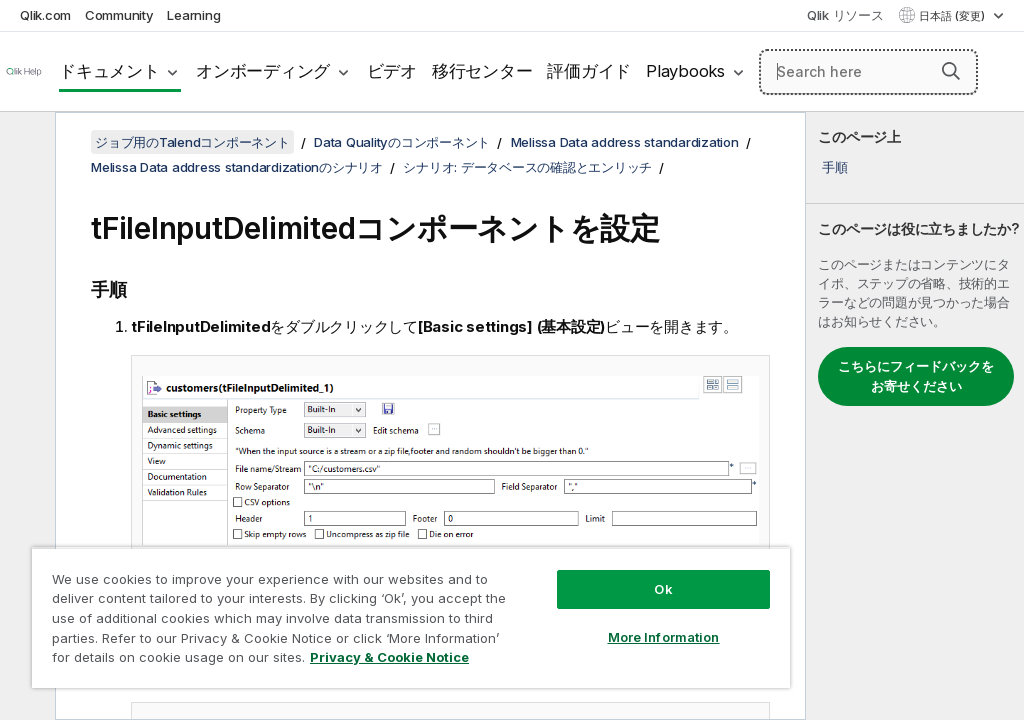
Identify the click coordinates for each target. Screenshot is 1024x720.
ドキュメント (109, 71)
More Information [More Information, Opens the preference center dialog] (664, 637)
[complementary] (915, 416)
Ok (663, 589)
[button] (951, 71)
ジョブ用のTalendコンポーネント (192, 142)
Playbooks (685, 71)
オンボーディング (263, 71)
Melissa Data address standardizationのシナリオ (237, 167)
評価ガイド (589, 71)
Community (119, 15)
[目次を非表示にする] (25, 143)
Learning (193, 15)
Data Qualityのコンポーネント (402, 142)
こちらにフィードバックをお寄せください (916, 376)
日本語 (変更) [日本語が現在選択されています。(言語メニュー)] (953, 16)
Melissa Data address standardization (625, 142)
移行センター (482, 71)
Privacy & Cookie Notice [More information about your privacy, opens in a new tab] (389, 657)
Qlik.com (45, 15)
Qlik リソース (845, 15)
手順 (835, 167)
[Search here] (868, 72)
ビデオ (392, 71)
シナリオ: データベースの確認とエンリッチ (527, 167)
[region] (411, 617)
